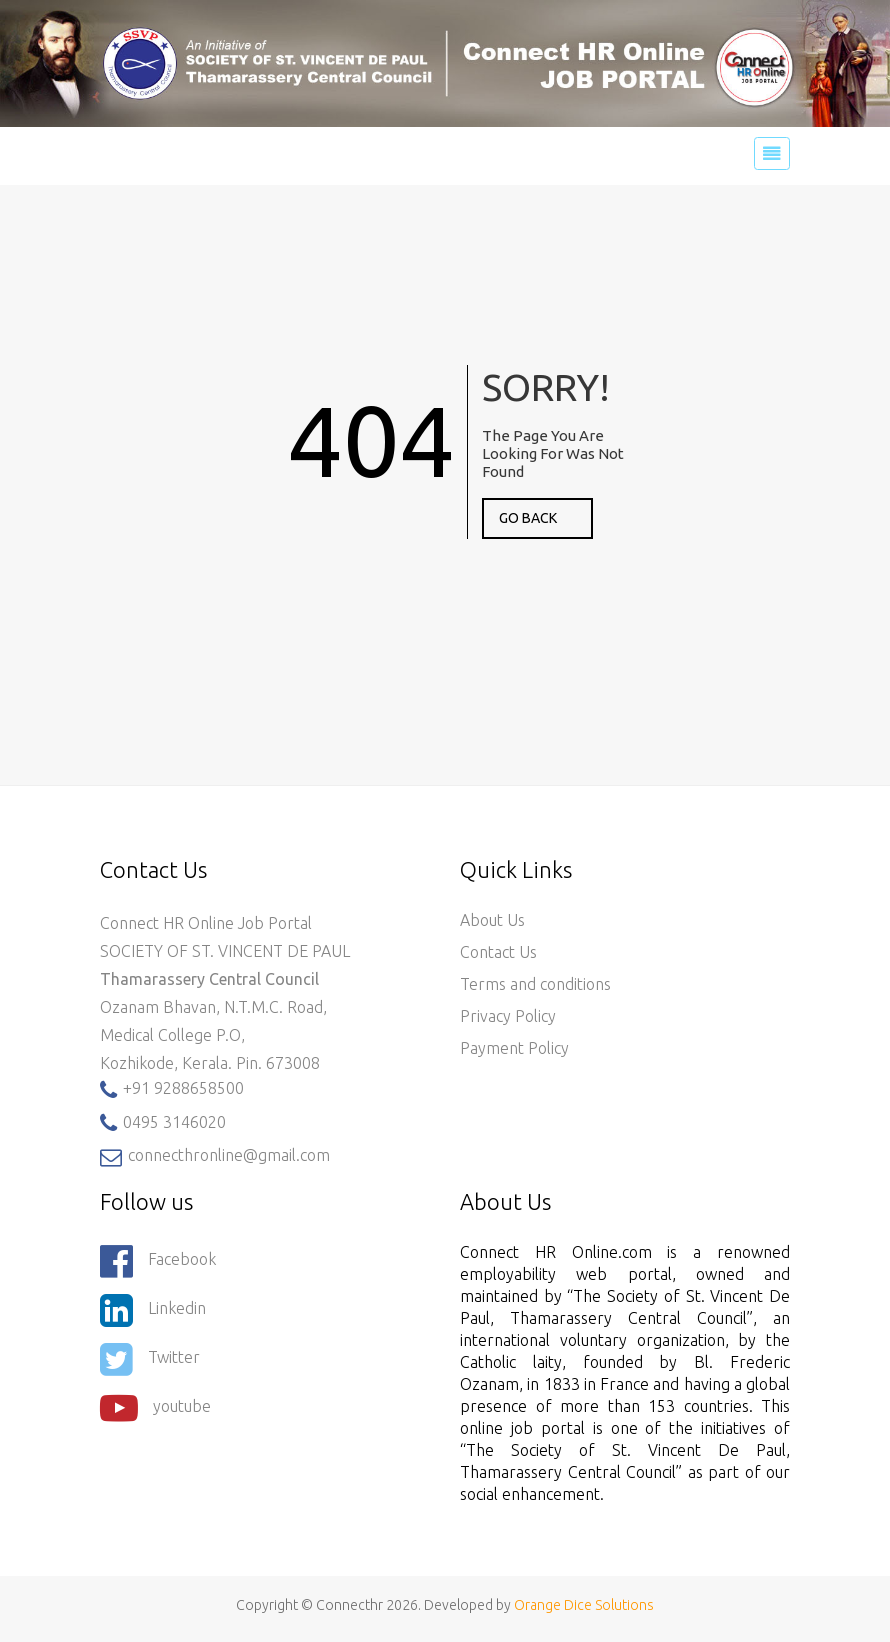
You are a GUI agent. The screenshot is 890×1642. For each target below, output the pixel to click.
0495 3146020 (163, 1123)
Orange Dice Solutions (584, 1605)
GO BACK (528, 518)
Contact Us (498, 952)
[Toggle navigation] (772, 154)
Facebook (158, 1261)
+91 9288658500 (172, 1090)
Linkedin (153, 1310)
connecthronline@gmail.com (215, 1157)
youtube (155, 1408)
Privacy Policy (508, 1016)
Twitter (150, 1359)
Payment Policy (514, 1048)
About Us (492, 920)
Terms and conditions (535, 984)
